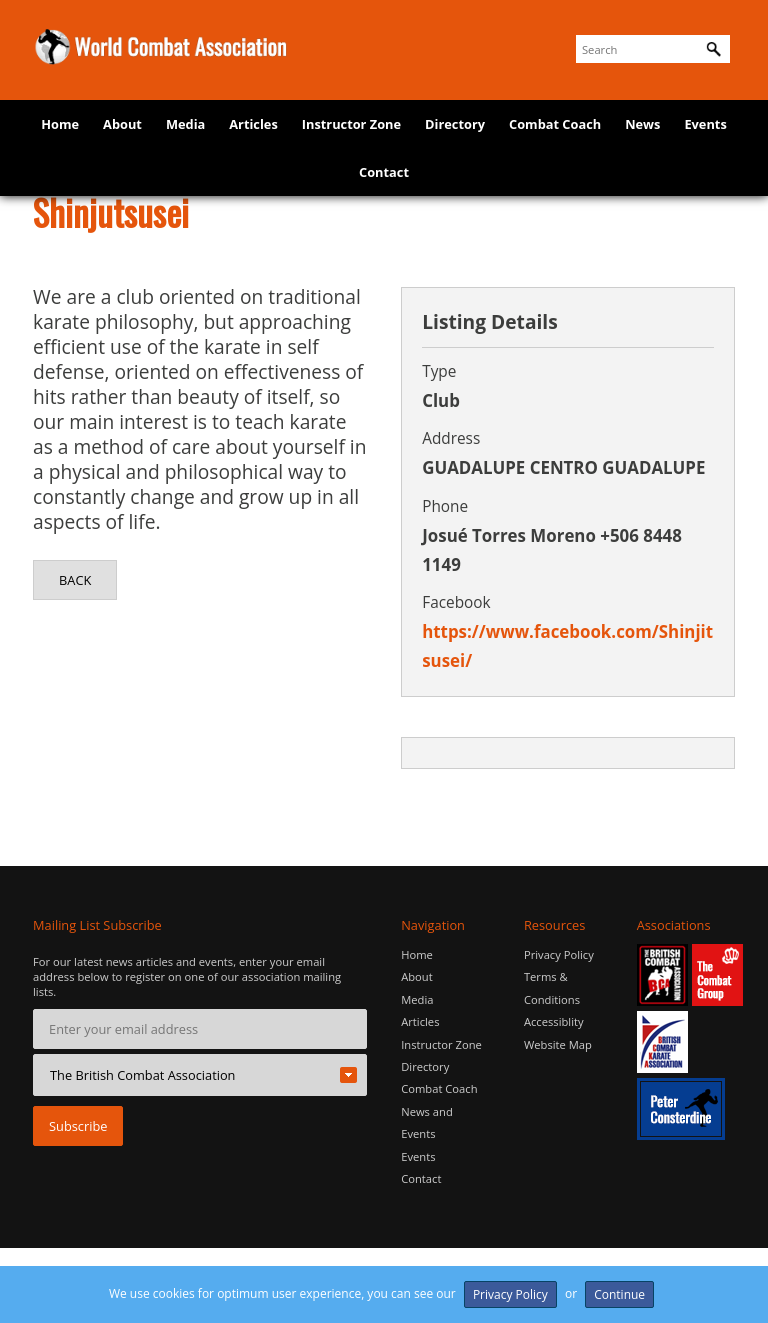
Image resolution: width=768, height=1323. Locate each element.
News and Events (427, 1122)
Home (60, 124)
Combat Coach (555, 124)
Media (185, 124)
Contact (384, 172)
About (122, 124)
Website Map (558, 1044)
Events (705, 124)
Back (75, 580)
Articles (253, 124)
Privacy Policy (559, 954)
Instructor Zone (351, 124)
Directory (455, 124)
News (642, 124)
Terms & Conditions (552, 987)
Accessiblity (554, 1021)
